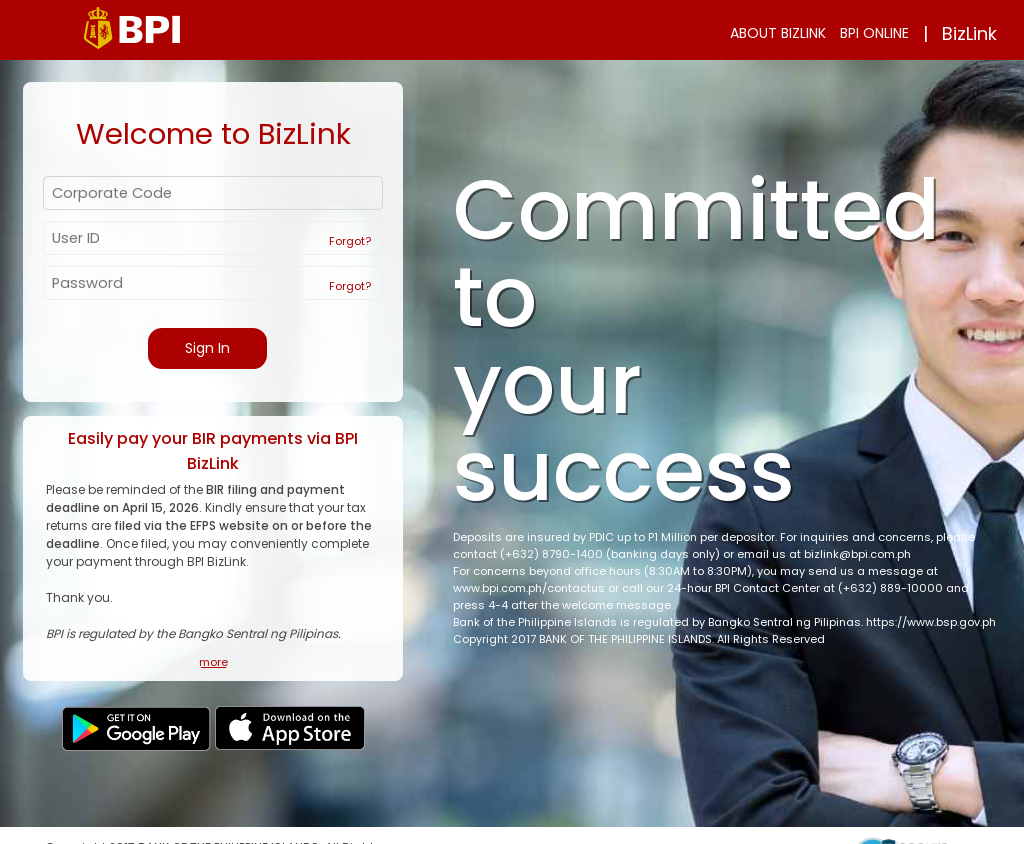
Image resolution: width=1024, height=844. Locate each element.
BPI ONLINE (874, 33)
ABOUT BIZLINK (778, 33)
